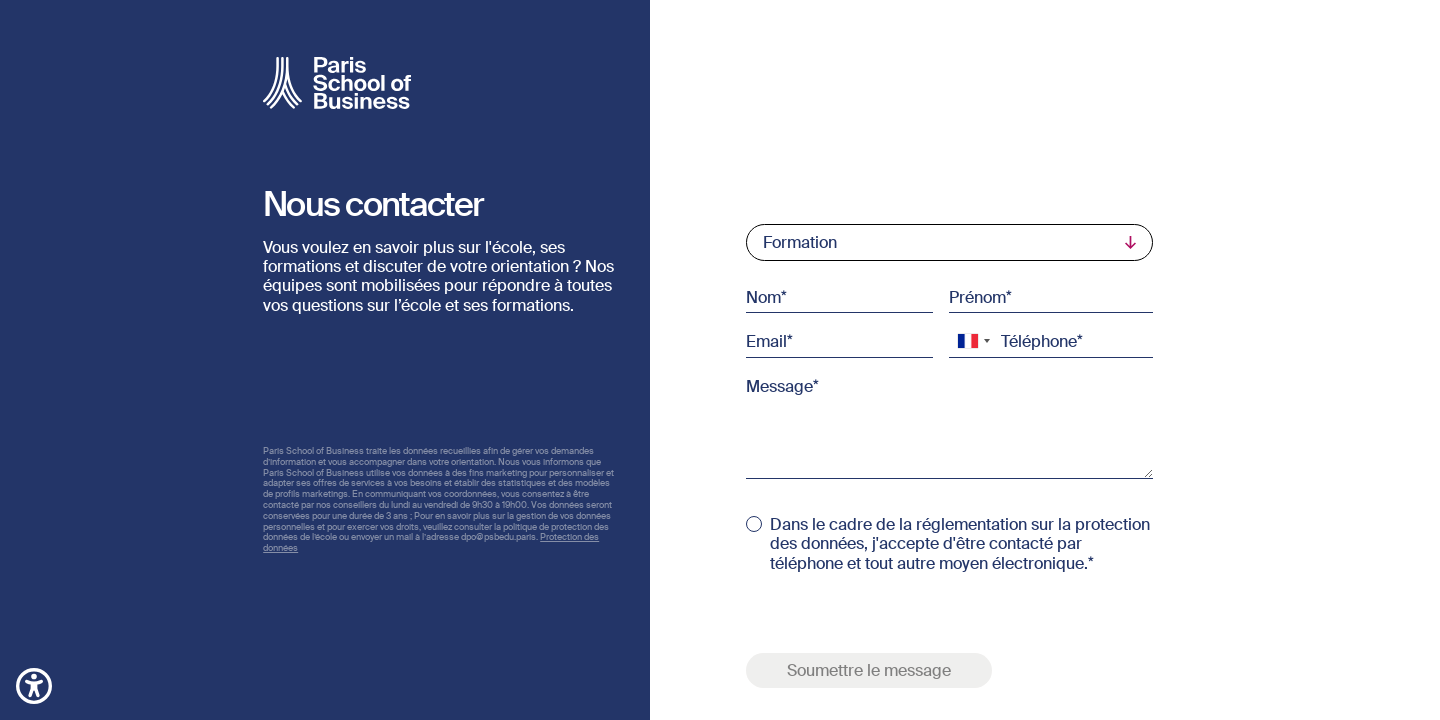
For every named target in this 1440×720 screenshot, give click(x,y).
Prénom (977, 297)
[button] (34, 684)
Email (766, 341)
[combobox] (973, 341)
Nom (763, 297)
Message (779, 385)
